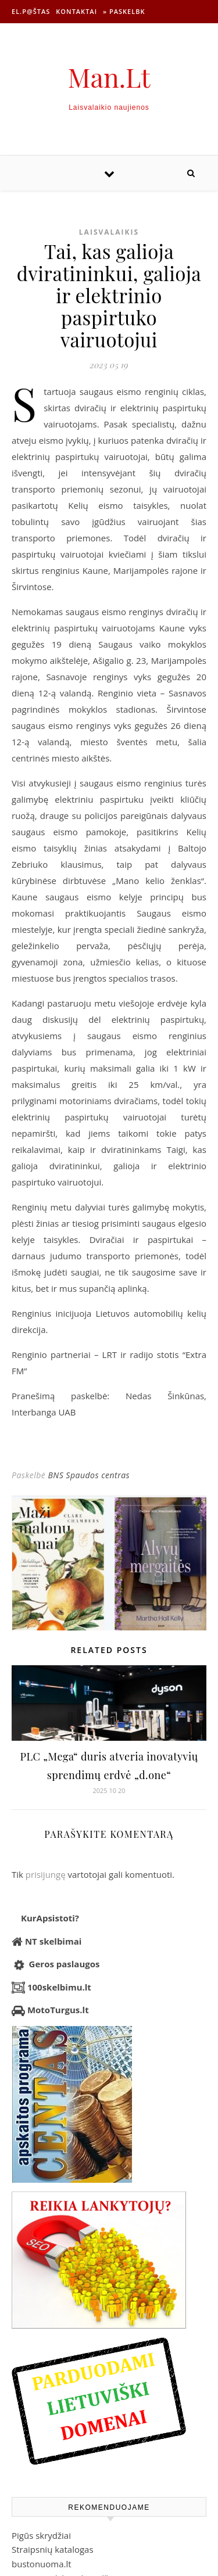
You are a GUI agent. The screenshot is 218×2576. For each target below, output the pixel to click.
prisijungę (46, 1874)
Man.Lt (109, 77)
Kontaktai (76, 11)
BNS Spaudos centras (89, 1475)
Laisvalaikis (109, 232)
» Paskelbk (124, 11)
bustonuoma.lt (42, 2564)
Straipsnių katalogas (53, 2549)
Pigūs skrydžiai (41, 2535)
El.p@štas (31, 11)
